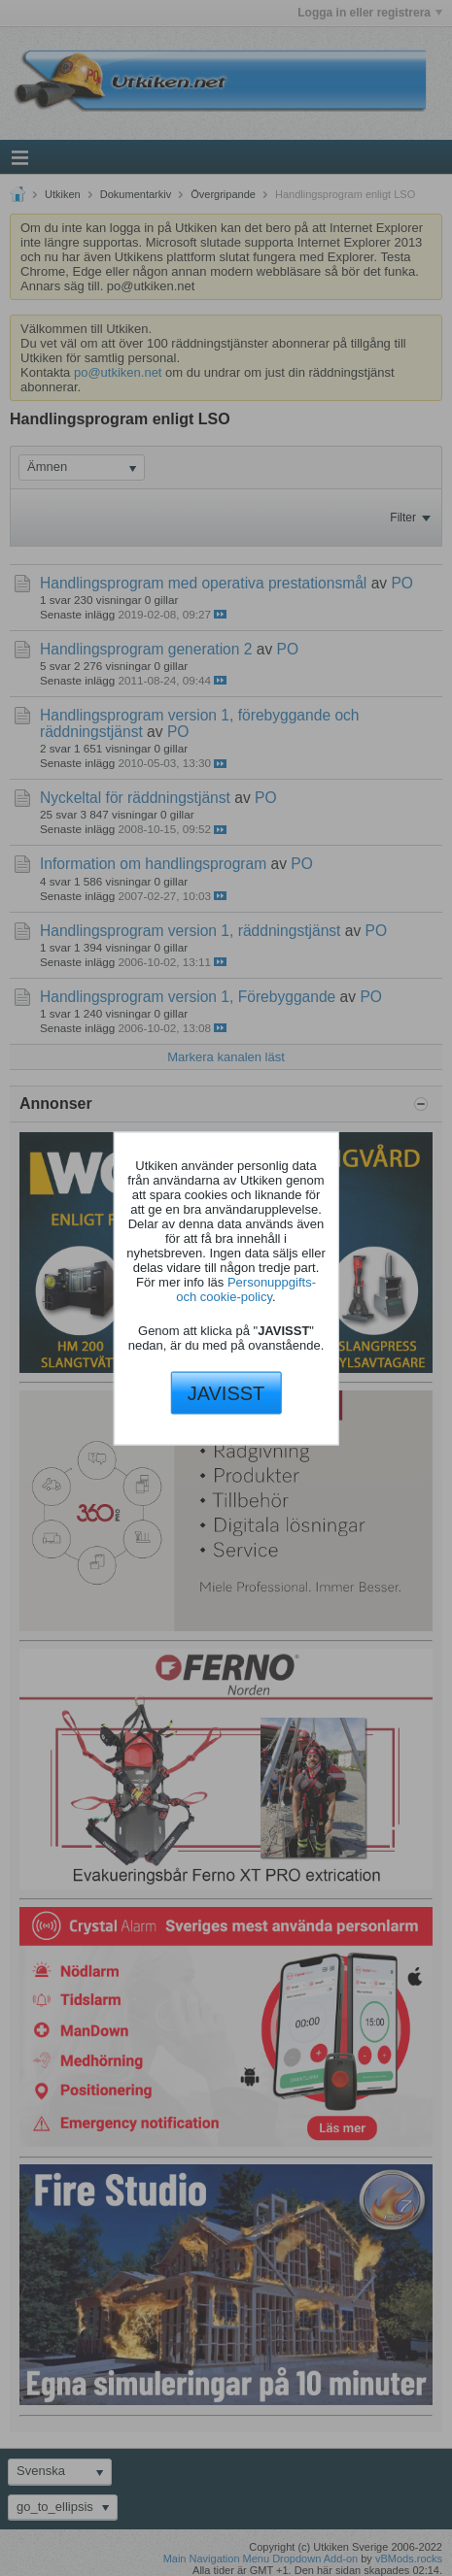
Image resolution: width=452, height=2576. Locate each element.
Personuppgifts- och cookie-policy (246, 1289)
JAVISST (226, 1393)
